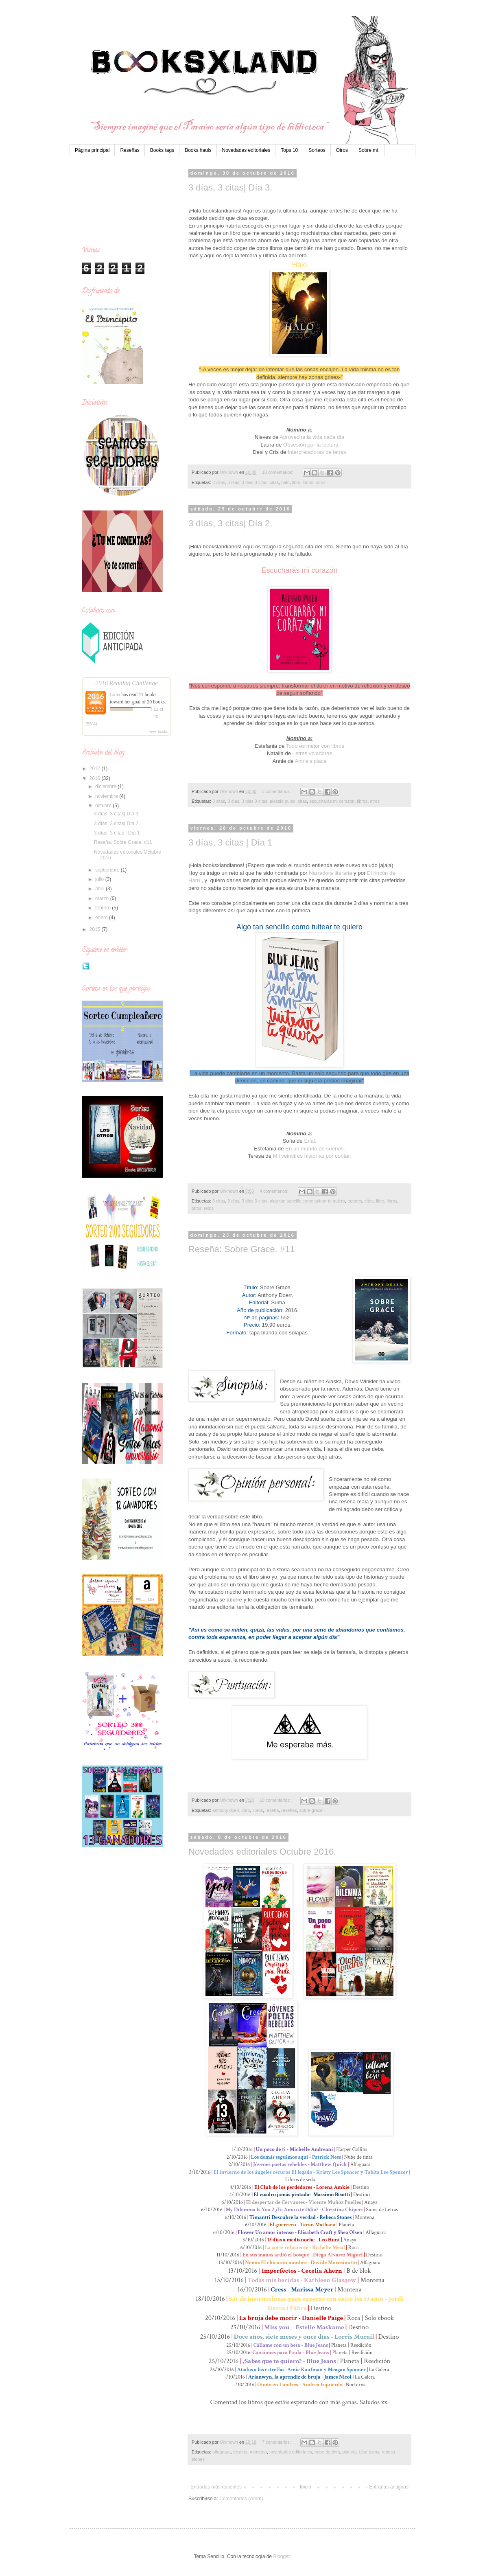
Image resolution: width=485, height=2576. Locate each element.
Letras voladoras (312, 753)
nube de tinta (327, 2451)
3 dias (233, 482)
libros (308, 482)
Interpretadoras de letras (317, 452)
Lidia (115, 694)
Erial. (310, 1141)
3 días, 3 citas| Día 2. (230, 523)
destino (240, 2451)
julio (100, 879)
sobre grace (311, 1810)
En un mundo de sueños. (315, 1149)
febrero (103, 908)
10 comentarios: (278, 472)
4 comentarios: (275, 1191)
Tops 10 (289, 150)
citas (274, 482)
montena (258, 2451)
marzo (102, 898)
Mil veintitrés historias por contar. (312, 1156)
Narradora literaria (330, 873)
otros (321, 482)
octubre (104, 805)
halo (285, 482)
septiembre (108, 870)
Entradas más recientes (216, 2487)
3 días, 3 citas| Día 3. (230, 187)
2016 (96, 778)
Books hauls (198, 150)
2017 (96, 768)
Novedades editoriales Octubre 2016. (262, 1852)
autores (354, 1200)
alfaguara (221, 2451)
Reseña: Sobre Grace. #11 (241, 1249)
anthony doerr (225, 1810)
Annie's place (310, 761)
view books (158, 731)
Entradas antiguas (389, 2487)
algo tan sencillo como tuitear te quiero (307, 1200)
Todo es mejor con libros (315, 746)
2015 (96, 929)
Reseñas (129, 150)
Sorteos (316, 150)
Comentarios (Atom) (241, 2499)
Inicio (305, 2487)
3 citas (218, 482)
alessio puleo (282, 801)
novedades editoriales (290, 2451)
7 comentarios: (277, 2442)
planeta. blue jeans (360, 2451)
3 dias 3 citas (254, 482)
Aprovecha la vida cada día (312, 437)
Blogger (281, 2556)
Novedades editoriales (246, 150)
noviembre (107, 796)
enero (102, 917)
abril (100, 889)
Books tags (162, 150)
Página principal (92, 150)
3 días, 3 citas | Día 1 (230, 842)
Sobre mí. (369, 150)
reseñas (289, 1810)
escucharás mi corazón (331, 801)
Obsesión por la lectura (311, 445)
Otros (342, 150)
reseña (272, 1810)
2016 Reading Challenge (126, 682)
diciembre (106, 786)
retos (209, 1208)
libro (296, 482)
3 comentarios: (277, 791)
